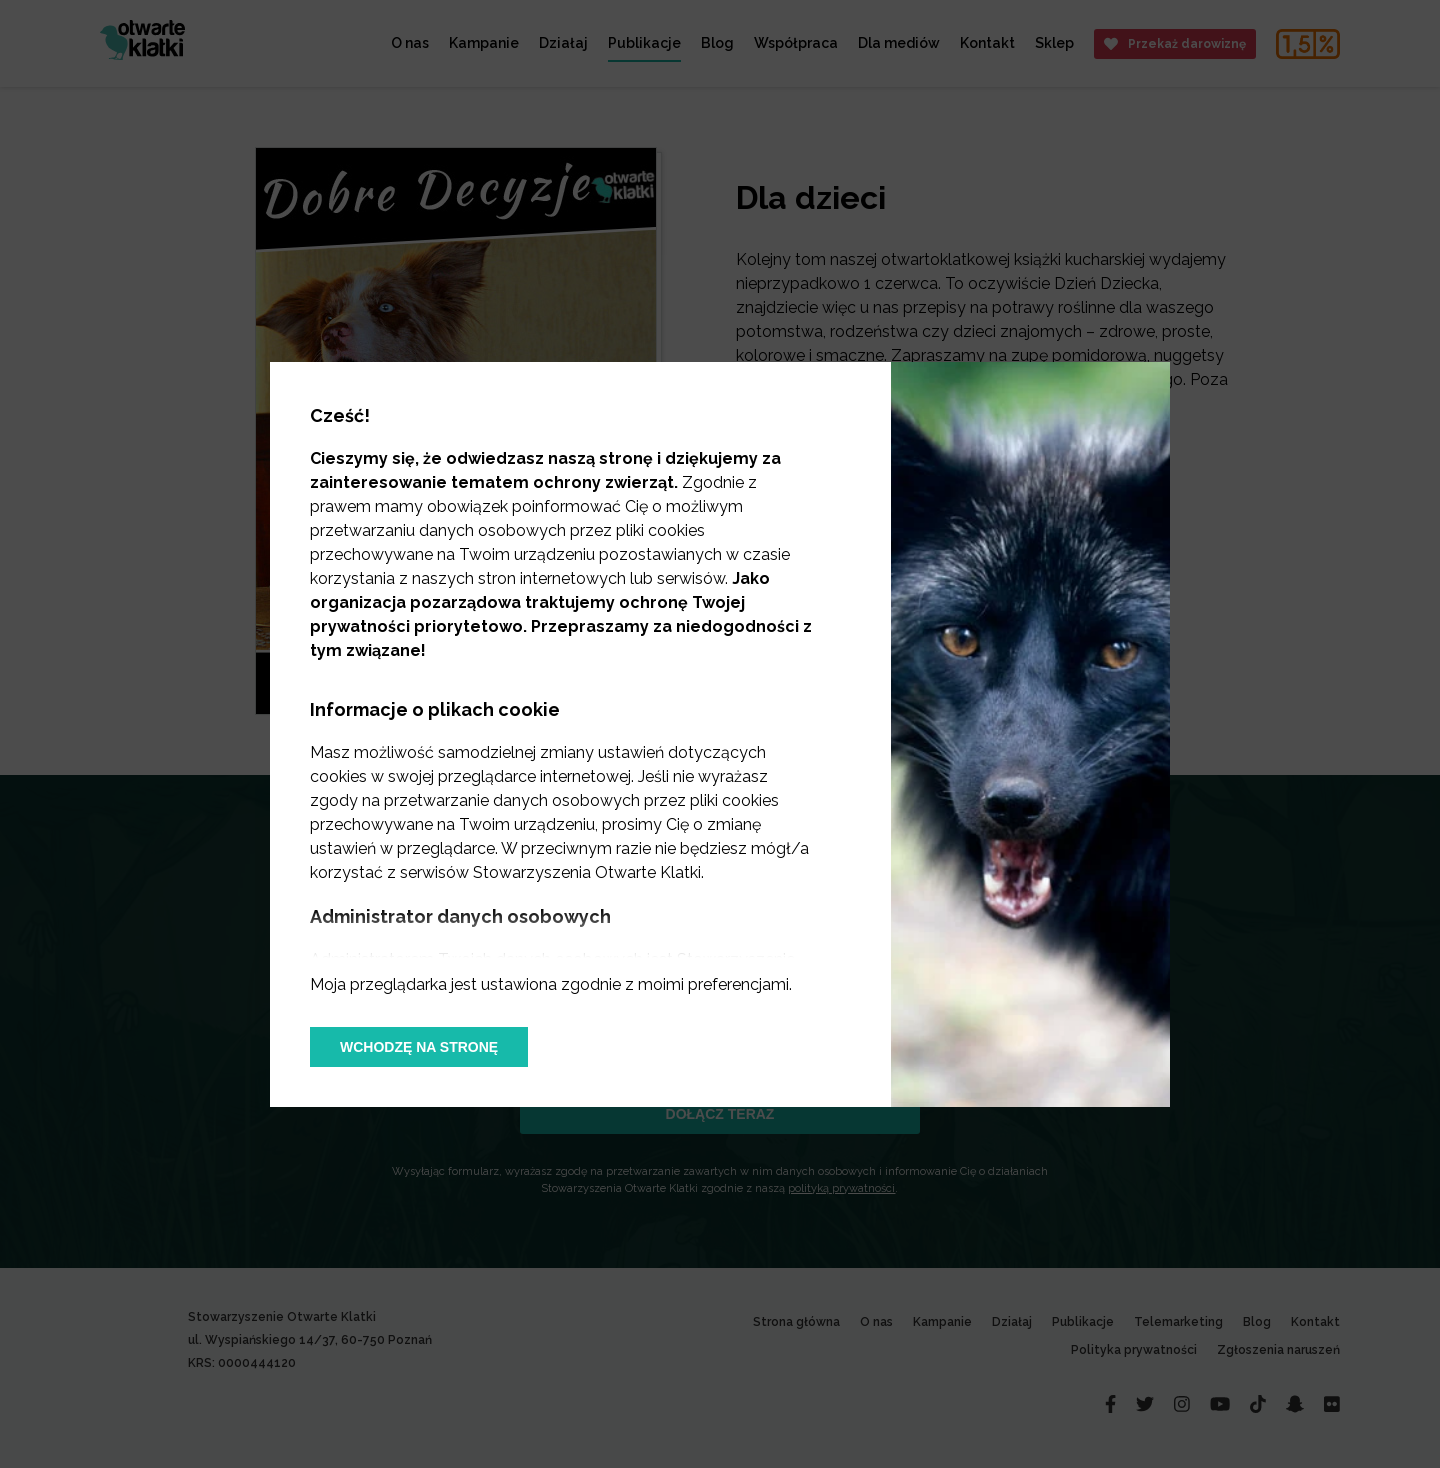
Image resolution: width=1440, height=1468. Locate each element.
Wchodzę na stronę (419, 1047)
